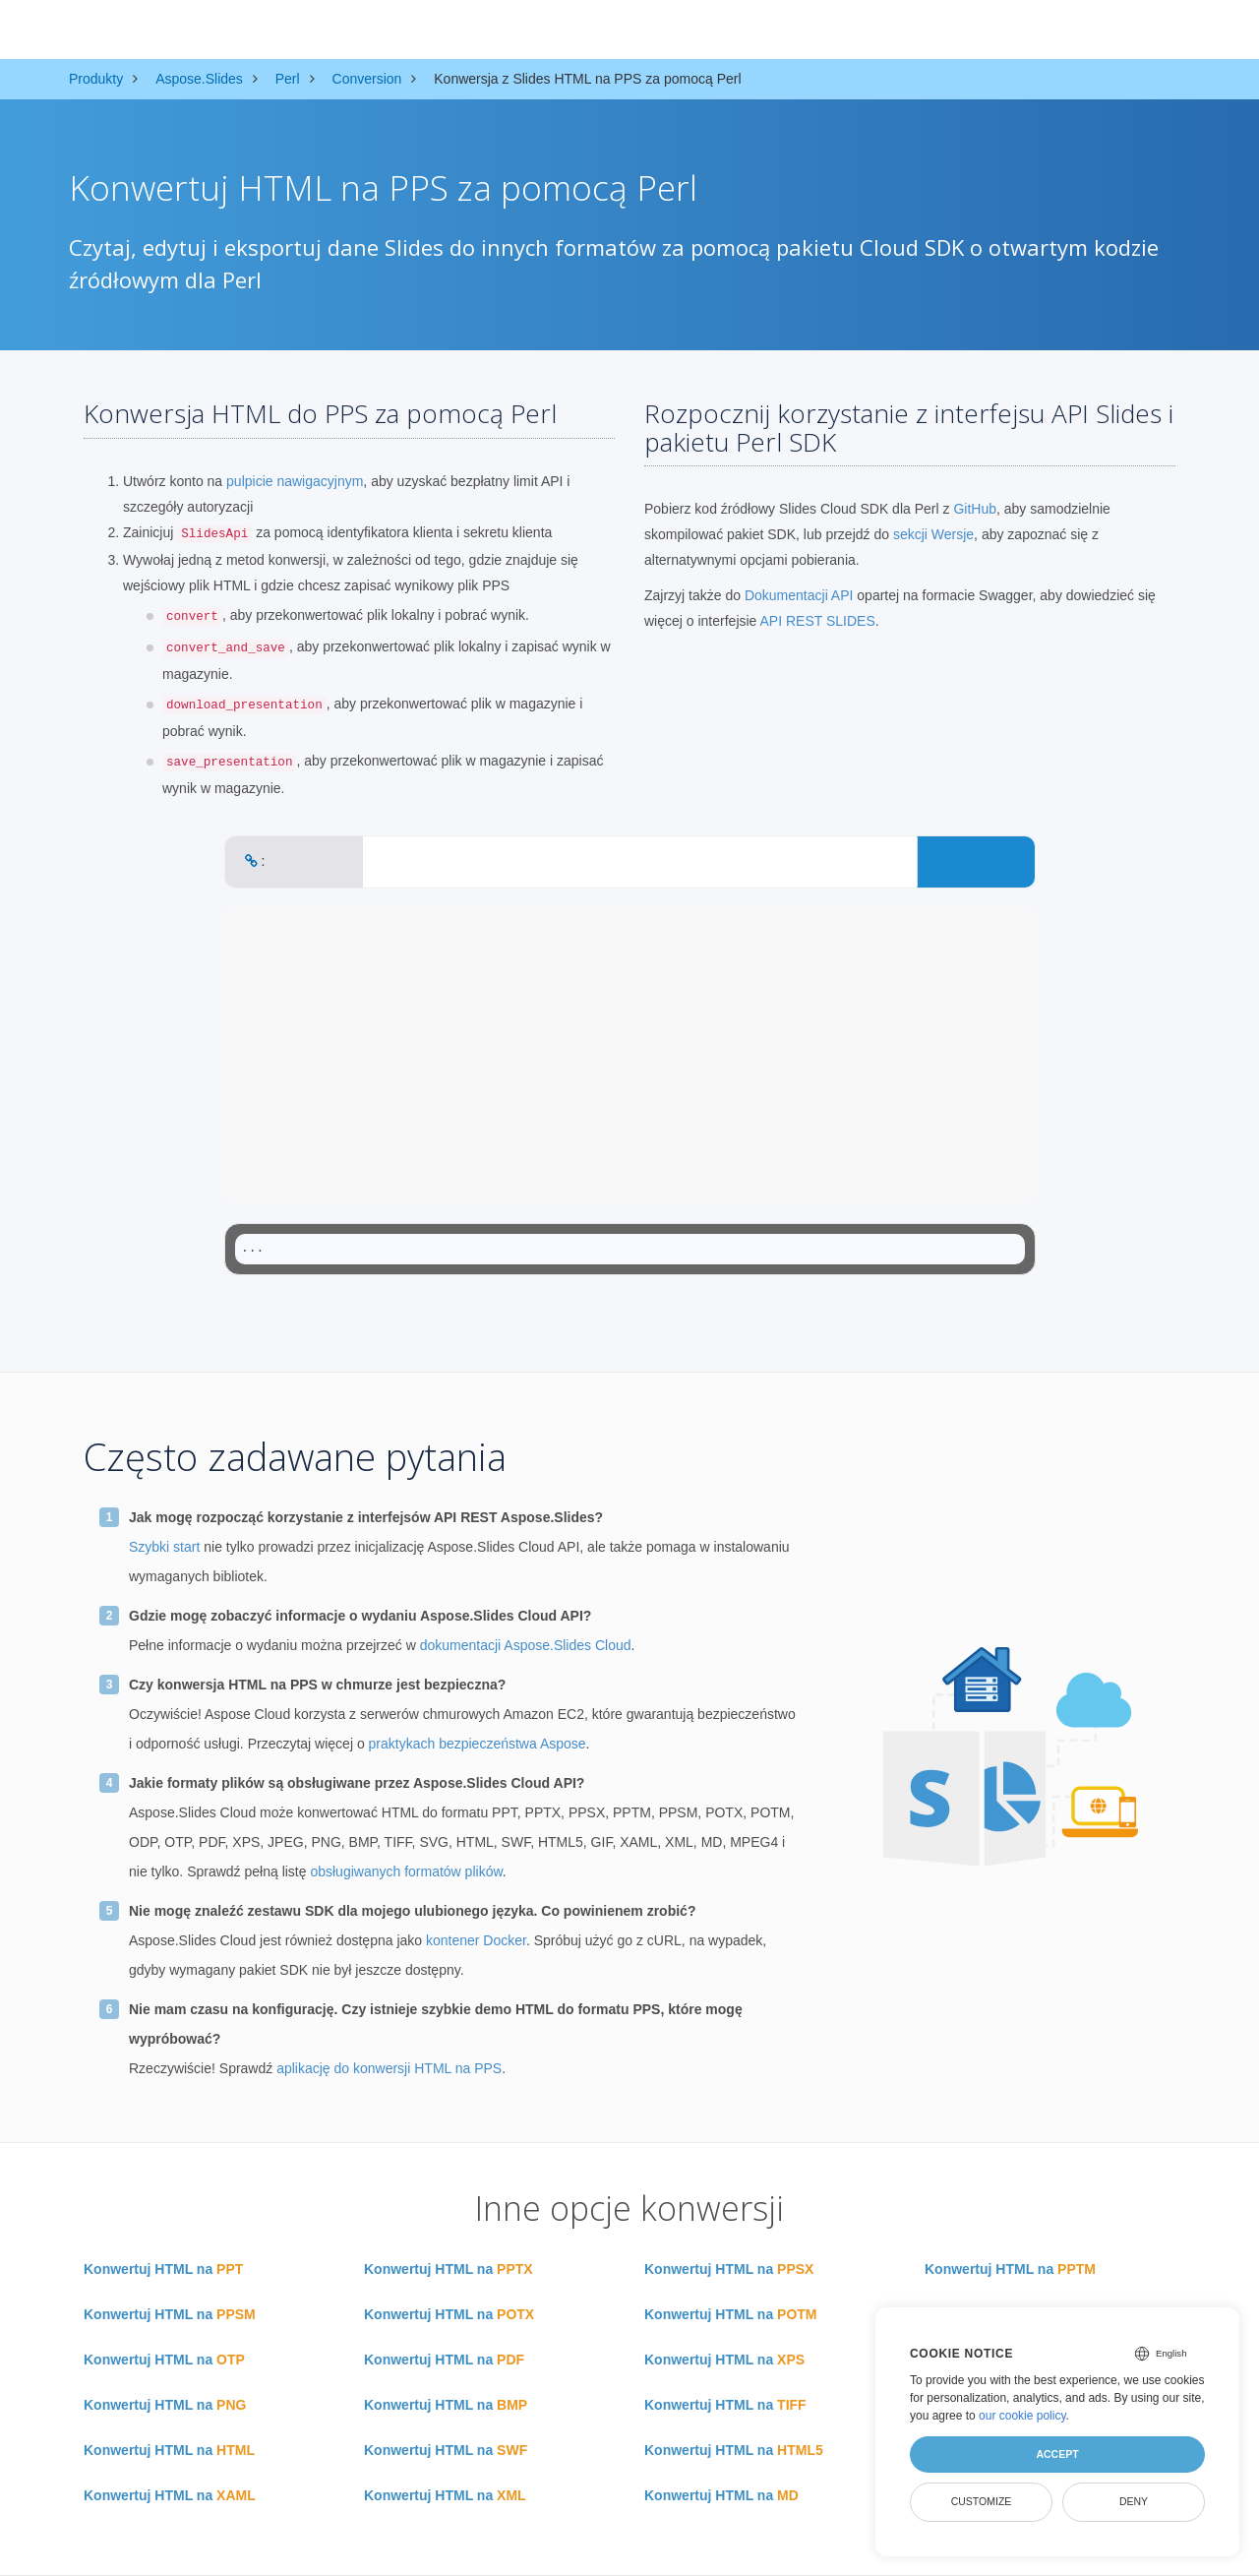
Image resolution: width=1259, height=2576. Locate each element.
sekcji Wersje (933, 534)
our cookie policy (1022, 2416)
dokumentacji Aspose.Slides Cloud (525, 1645)
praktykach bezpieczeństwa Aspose (477, 1743)
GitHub (974, 509)
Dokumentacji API (799, 595)
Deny (1133, 2501)
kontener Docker (476, 1940)
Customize (981, 2501)
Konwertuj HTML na (163, 2269)
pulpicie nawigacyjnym (294, 481)
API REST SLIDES (817, 621)
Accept (1057, 2454)
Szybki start (164, 1547)
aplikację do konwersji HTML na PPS (389, 2068)
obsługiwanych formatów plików (406, 1871)
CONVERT (975, 861)
